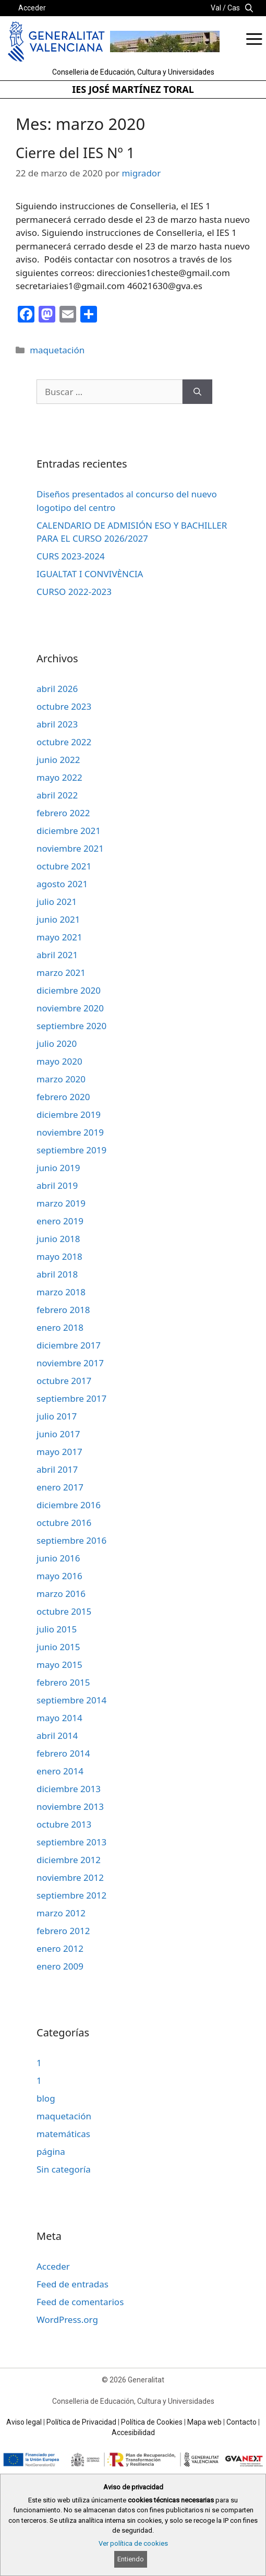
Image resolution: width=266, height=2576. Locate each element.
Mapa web (204, 2422)
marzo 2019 (61, 1203)
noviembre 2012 (70, 1877)
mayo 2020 (59, 1061)
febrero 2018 (63, 1310)
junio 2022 (58, 760)
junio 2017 (58, 1434)
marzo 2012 (61, 1913)
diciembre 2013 (69, 1789)
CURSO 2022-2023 (74, 592)
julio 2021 (57, 902)
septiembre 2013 (71, 1842)
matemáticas (63, 2134)
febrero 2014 (63, 1753)
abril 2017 (57, 1469)
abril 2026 (57, 689)
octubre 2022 (64, 742)
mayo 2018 (59, 1256)
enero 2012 (60, 1948)
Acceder (32, 8)
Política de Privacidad (81, 2422)
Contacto (241, 2422)
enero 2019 (60, 1221)
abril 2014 (57, 1736)
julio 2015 (57, 1629)
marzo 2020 (61, 1079)
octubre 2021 (64, 866)
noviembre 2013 (70, 1806)
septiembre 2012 (71, 1895)
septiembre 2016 (71, 1540)
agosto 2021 (62, 884)
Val (216, 8)
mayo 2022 (59, 777)
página (51, 2151)
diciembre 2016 (69, 1505)
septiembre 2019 (71, 1150)
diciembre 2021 (69, 831)
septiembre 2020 (71, 1026)
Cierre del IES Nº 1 (75, 152)
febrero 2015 (63, 1682)
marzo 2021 (61, 973)
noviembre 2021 (70, 848)
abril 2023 (57, 724)
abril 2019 (57, 1185)
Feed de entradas (72, 2284)
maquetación (57, 350)
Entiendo (130, 2559)
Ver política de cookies (133, 2543)
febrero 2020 (63, 1097)
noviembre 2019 (70, 1132)
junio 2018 (58, 1239)
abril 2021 (57, 955)
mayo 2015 (59, 1665)
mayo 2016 (59, 1576)
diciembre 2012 (69, 1860)
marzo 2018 (61, 1292)
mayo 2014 (59, 1718)
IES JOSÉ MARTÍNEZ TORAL (133, 89)
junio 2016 (58, 1558)
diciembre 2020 (69, 990)
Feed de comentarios (80, 2302)
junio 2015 (58, 1647)
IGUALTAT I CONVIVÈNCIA (90, 574)
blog (46, 2098)
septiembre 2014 (71, 1700)
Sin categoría (64, 2169)
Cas (233, 8)
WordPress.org (67, 2319)
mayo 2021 (59, 937)
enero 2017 (60, 1487)
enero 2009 (60, 1966)
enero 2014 (60, 1771)
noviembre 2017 (70, 1363)
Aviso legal (24, 2422)
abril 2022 (57, 795)
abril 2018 (57, 1274)
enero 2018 (60, 1327)
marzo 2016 (61, 1594)
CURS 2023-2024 (71, 556)
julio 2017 (57, 1416)
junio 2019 (58, 1168)
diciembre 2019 (69, 1114)
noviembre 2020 (70, 1008)
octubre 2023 (64, 706)
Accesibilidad (133, 2432)
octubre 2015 (64, 1611)
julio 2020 (57, 1043)
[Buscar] (197, 391)
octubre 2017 (64, 1381)
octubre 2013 (64, 1824)
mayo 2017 (59, 1452)
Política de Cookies (152, 2422)
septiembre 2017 (71, 1398)
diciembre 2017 (69, 1345)
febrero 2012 (63, 1931)
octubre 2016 (64, 1523)
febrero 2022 (63, 813)
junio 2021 (58, 919)
